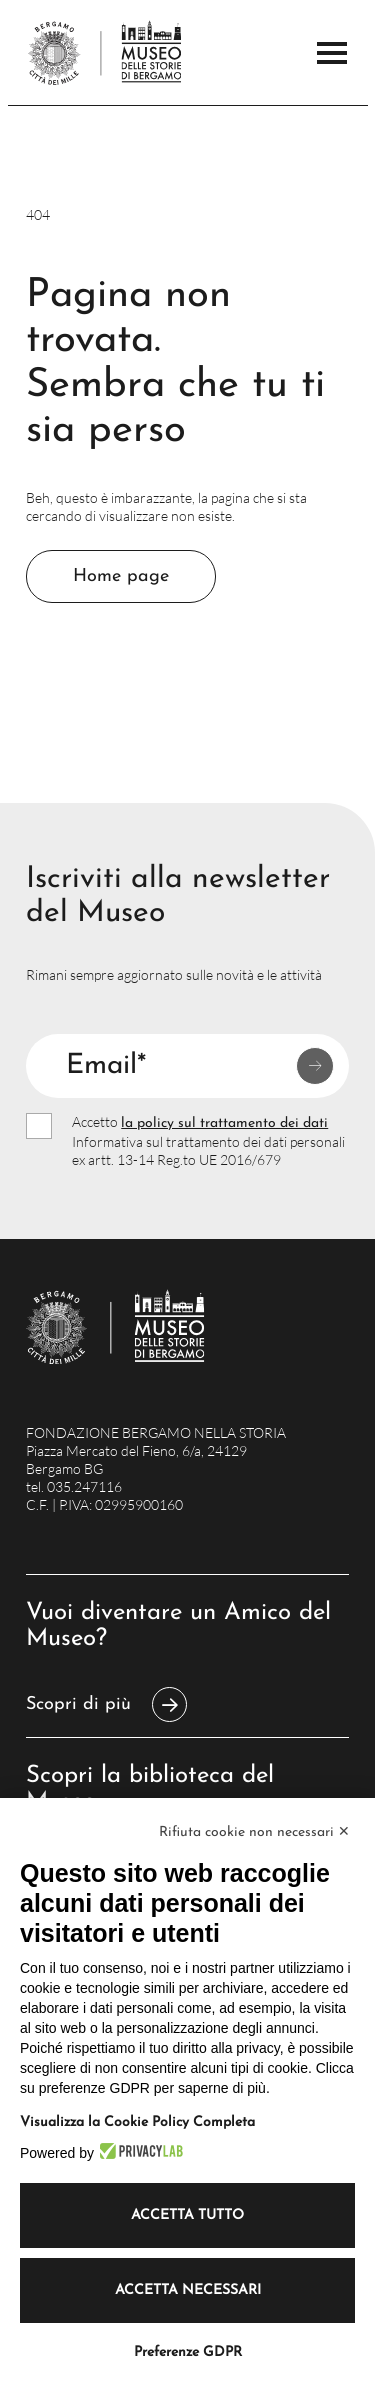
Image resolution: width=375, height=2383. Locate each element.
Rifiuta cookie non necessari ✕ (254, 1832)
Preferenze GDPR (188, 2352)
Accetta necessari (188, 2290)
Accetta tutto (187, 2215)
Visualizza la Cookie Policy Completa (137, 2122)
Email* (106, 1066)
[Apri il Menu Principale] (332, 53)
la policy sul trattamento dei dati (224, 1123)
